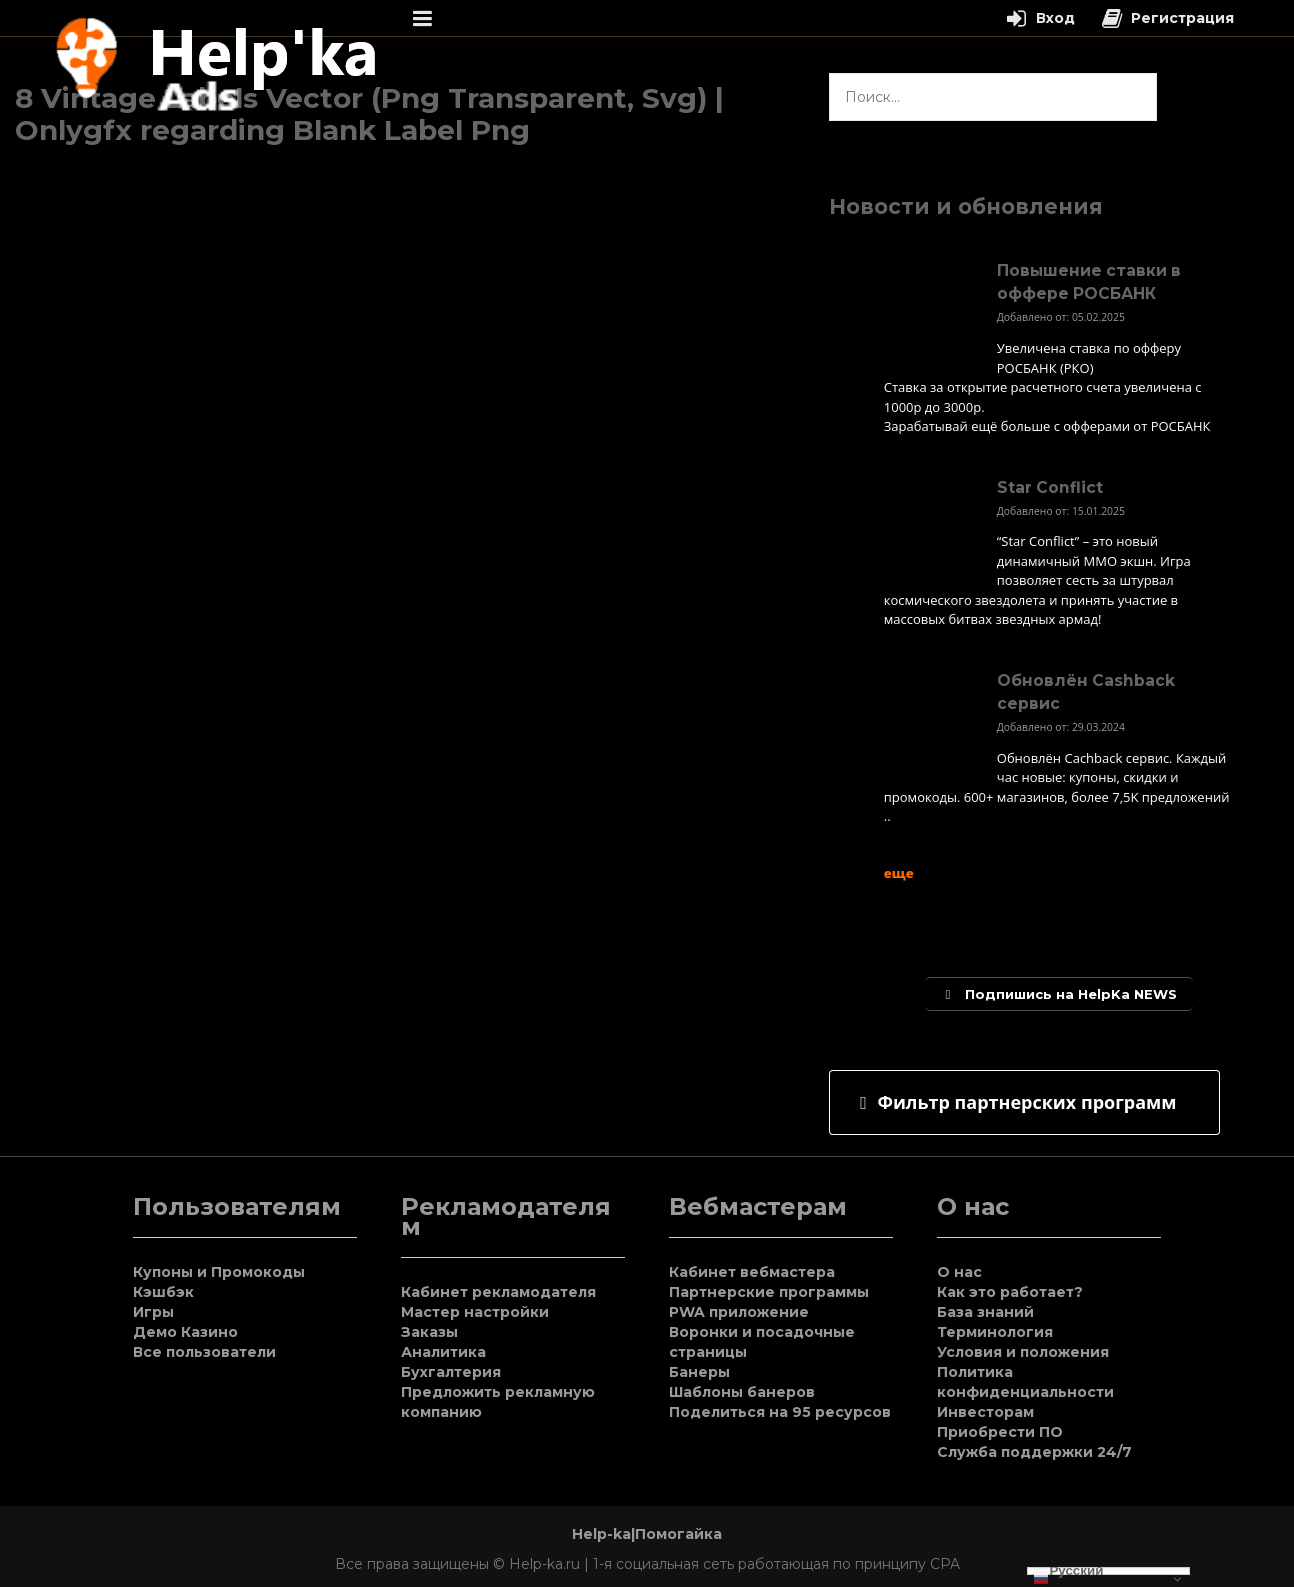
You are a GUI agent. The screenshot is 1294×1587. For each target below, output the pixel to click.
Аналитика (443, 1352)
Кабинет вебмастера (752, 1272)
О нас (959, 1272)
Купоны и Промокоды (219, 1272)
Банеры (699, 1372)
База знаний (985, 1312)
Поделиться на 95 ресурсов (780, 1412)
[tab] (1024, 1102)
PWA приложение (739, 1312)
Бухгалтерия (451, 1372)
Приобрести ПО (1000, 1432)
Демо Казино (185, 1332)
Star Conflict (1050, 487)
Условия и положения (1023, 1352)
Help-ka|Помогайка (647, 1534)
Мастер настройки (475, 1312)
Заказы (429, 1332)
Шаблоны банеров (742, 1392)
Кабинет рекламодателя (498, 1292)
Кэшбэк (163, 1292)
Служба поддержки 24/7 (1034, 1452)
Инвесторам (985, 1412)
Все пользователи (204, 1352)
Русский (1068, 1571)
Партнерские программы (769, 1292)
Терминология (995, 1332)
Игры (153, 1312)
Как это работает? (1010, 1292)
